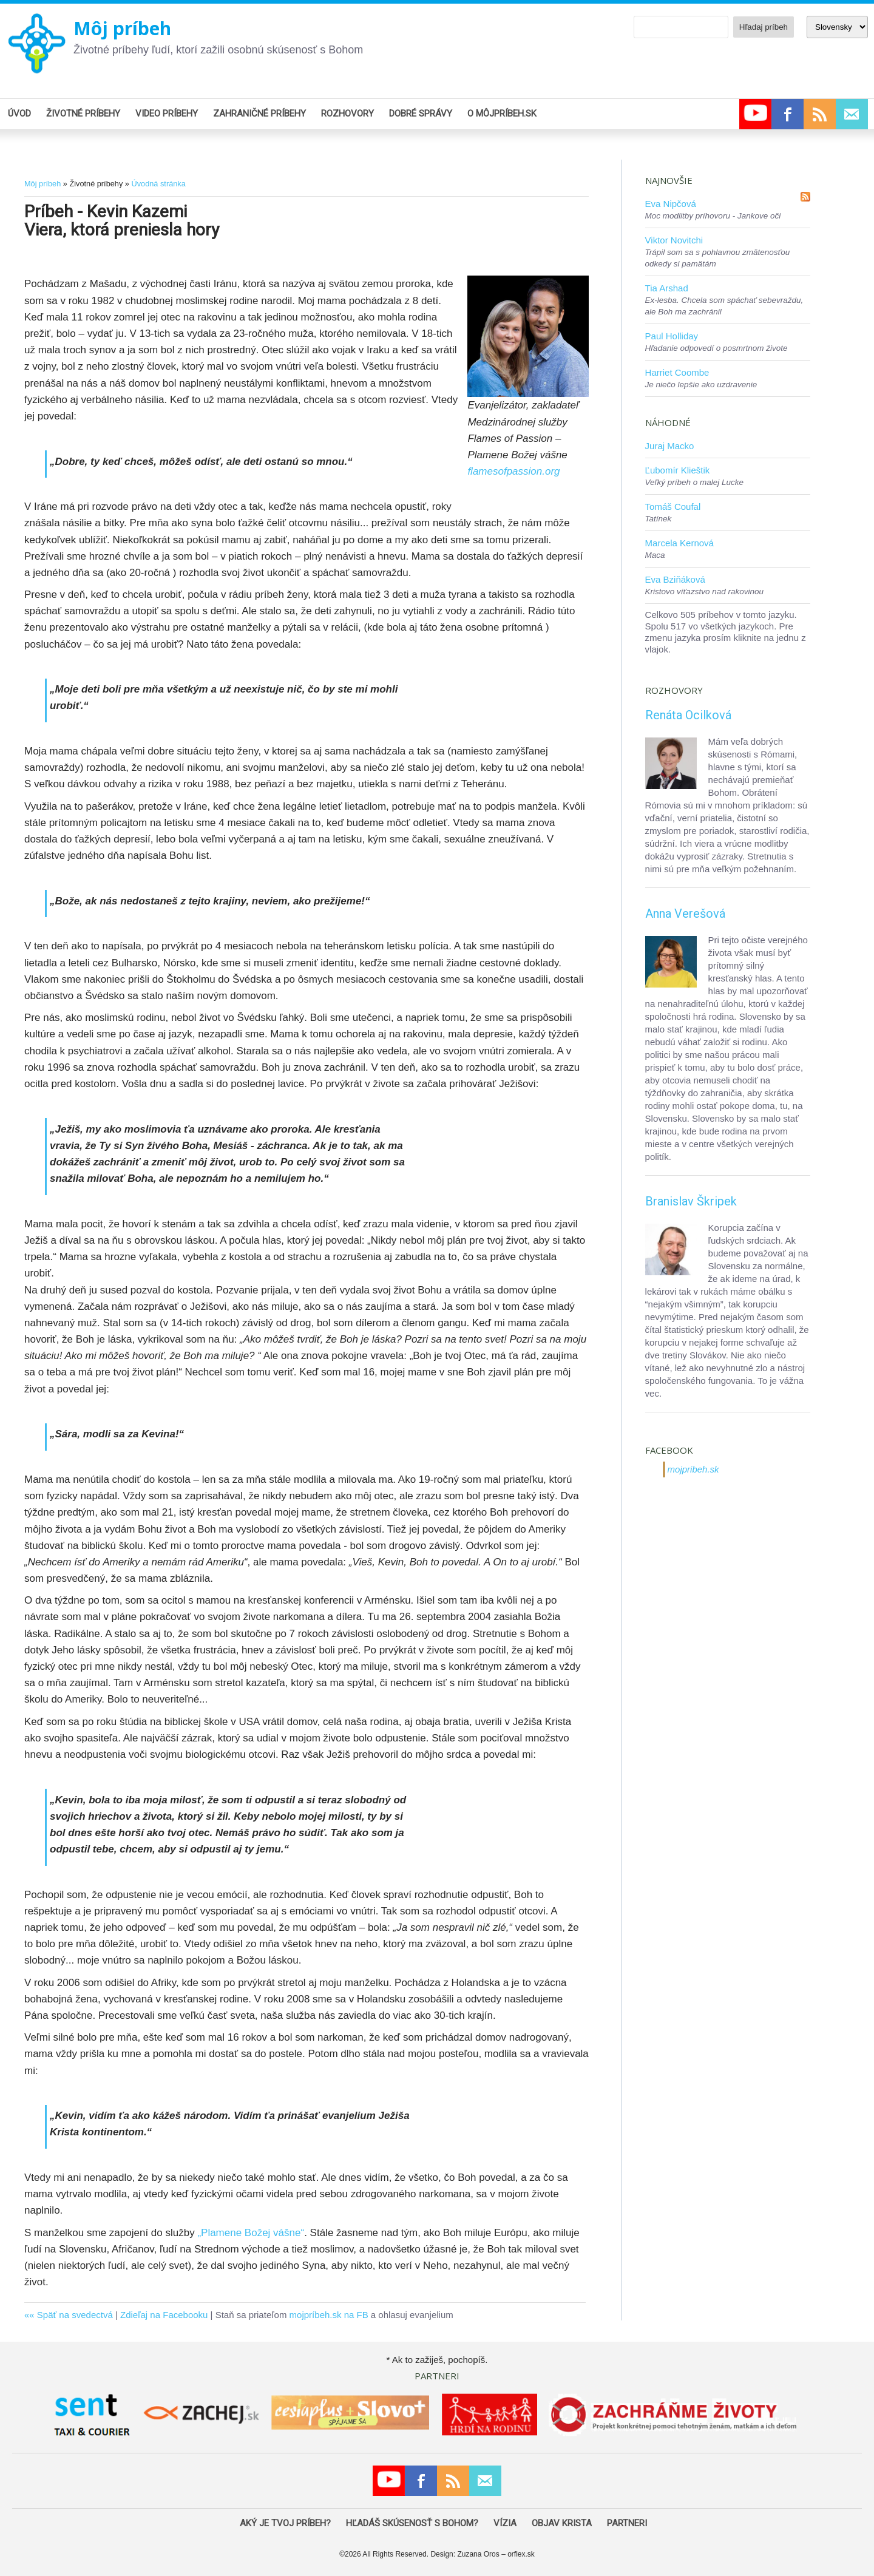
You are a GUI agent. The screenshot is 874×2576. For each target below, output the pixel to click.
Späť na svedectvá (75, 2315)
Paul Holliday (672, 336)
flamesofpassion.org (513, 471)
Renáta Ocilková (688, 715)
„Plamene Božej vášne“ (250, 2233)
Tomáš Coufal (673, 506)
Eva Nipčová (670, 203)
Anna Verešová (685, 913)
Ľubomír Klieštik (677, 470)
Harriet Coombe (677, 372)
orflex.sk (521, 2554)
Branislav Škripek (691, 1201)
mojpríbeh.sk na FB (329, 2315)
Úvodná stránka (158, 183)
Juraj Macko (669, 446)
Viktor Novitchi (674, 240)
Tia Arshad (666, 288)
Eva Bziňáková (675, 579)
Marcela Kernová (679, 543)
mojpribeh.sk (693, 1469)
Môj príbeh (122, 28)
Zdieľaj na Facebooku (164, 2315)
